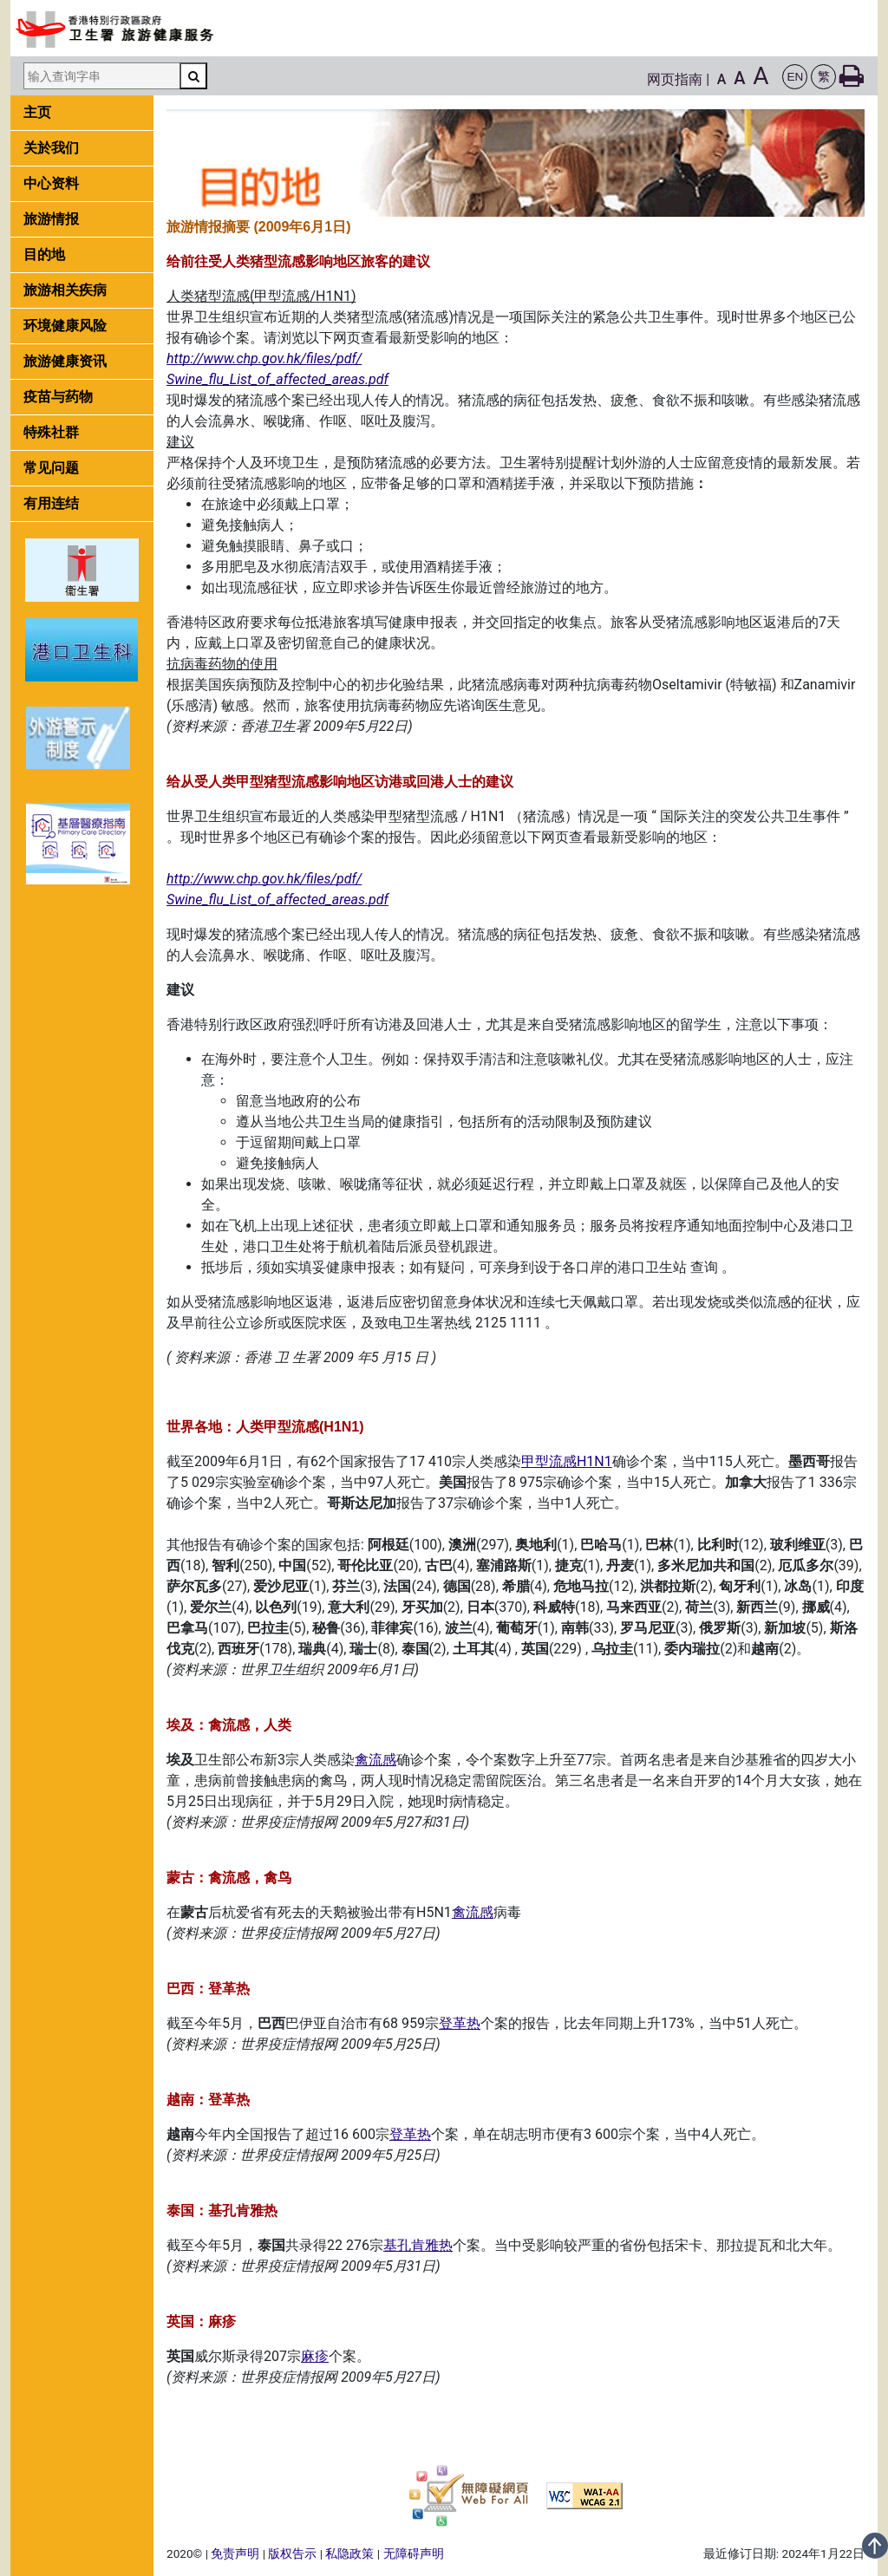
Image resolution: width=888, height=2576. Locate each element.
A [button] (722, 79)
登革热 (459, 2023)
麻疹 (315, 2356)
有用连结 (51, 503)
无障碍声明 (413, 2553)
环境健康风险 (65, 325)
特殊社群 (51, 432)
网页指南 (674, 79)
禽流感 (375, 1759)
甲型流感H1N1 (566, 1461)
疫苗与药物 (58, 396)
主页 (37, 112)
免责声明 (235, 2553)
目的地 (44, 254)
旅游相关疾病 (65, 290)
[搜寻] (193, 75)
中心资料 (51, 183)
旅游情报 (51, 219)
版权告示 (292, 2553)
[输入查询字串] (101, 75)
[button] (794, 76)
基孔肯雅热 (418, 2245)
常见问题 (51, 468)
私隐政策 (349, 2553)
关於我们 (51, 148)
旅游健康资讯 (65, 361)
